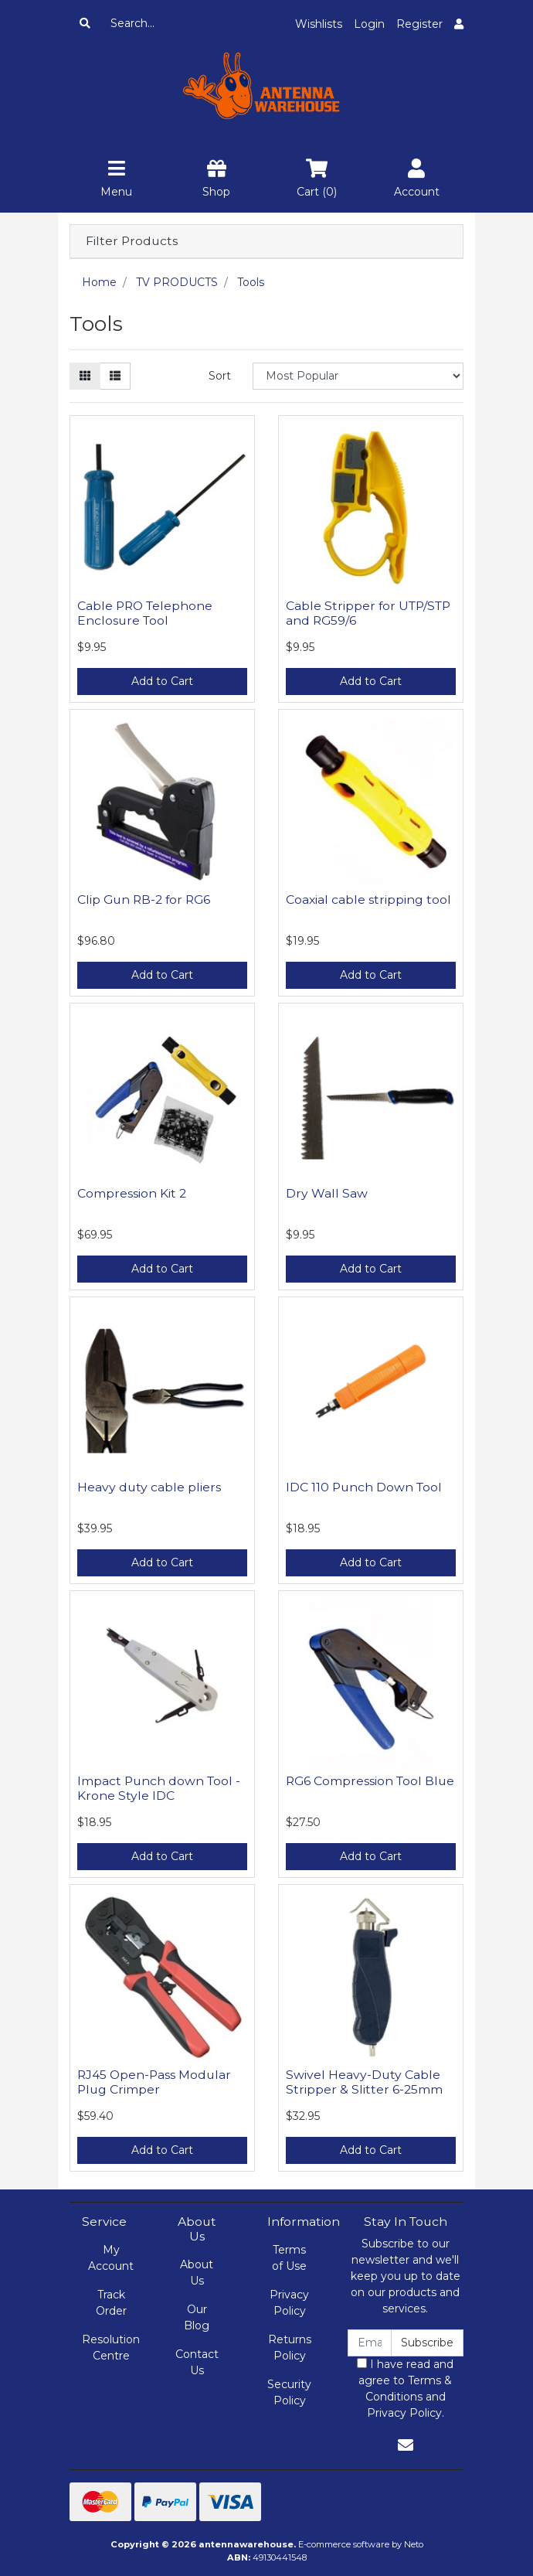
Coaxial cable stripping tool (368, 899)
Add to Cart (162, 681)
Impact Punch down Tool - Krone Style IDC (158, 1788)
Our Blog (196, 2317)
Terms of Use (289, 2258)
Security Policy (289, 2392)
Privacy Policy (289, 2303)
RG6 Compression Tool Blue (370, 1781)
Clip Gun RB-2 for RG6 (143, 899)
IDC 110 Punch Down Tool (364, 1487)
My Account (111, 2258)
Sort (220, 376)
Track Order (111, 2303)
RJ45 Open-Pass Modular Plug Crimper (154, 2082)
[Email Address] (370, 2342)
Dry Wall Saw (327, 1193)
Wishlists (318, 24)
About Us (196, 2272)
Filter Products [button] (132, 241)
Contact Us (197, 2362)
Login (369, 24)
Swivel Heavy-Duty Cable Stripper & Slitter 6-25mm (364, 2082)
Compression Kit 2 (131, 1193)
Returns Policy (289, 2347)
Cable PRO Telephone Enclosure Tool (144, 613)
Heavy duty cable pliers (149, 1487)
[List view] (115, 376)
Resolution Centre (111, 2347)
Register (419, 24)
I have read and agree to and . (405, 2388)
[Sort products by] (358, 376)
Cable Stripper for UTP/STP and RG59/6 (368, 613)
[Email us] (405, 2445)
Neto (413, 2544)
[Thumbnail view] (85, 376)
